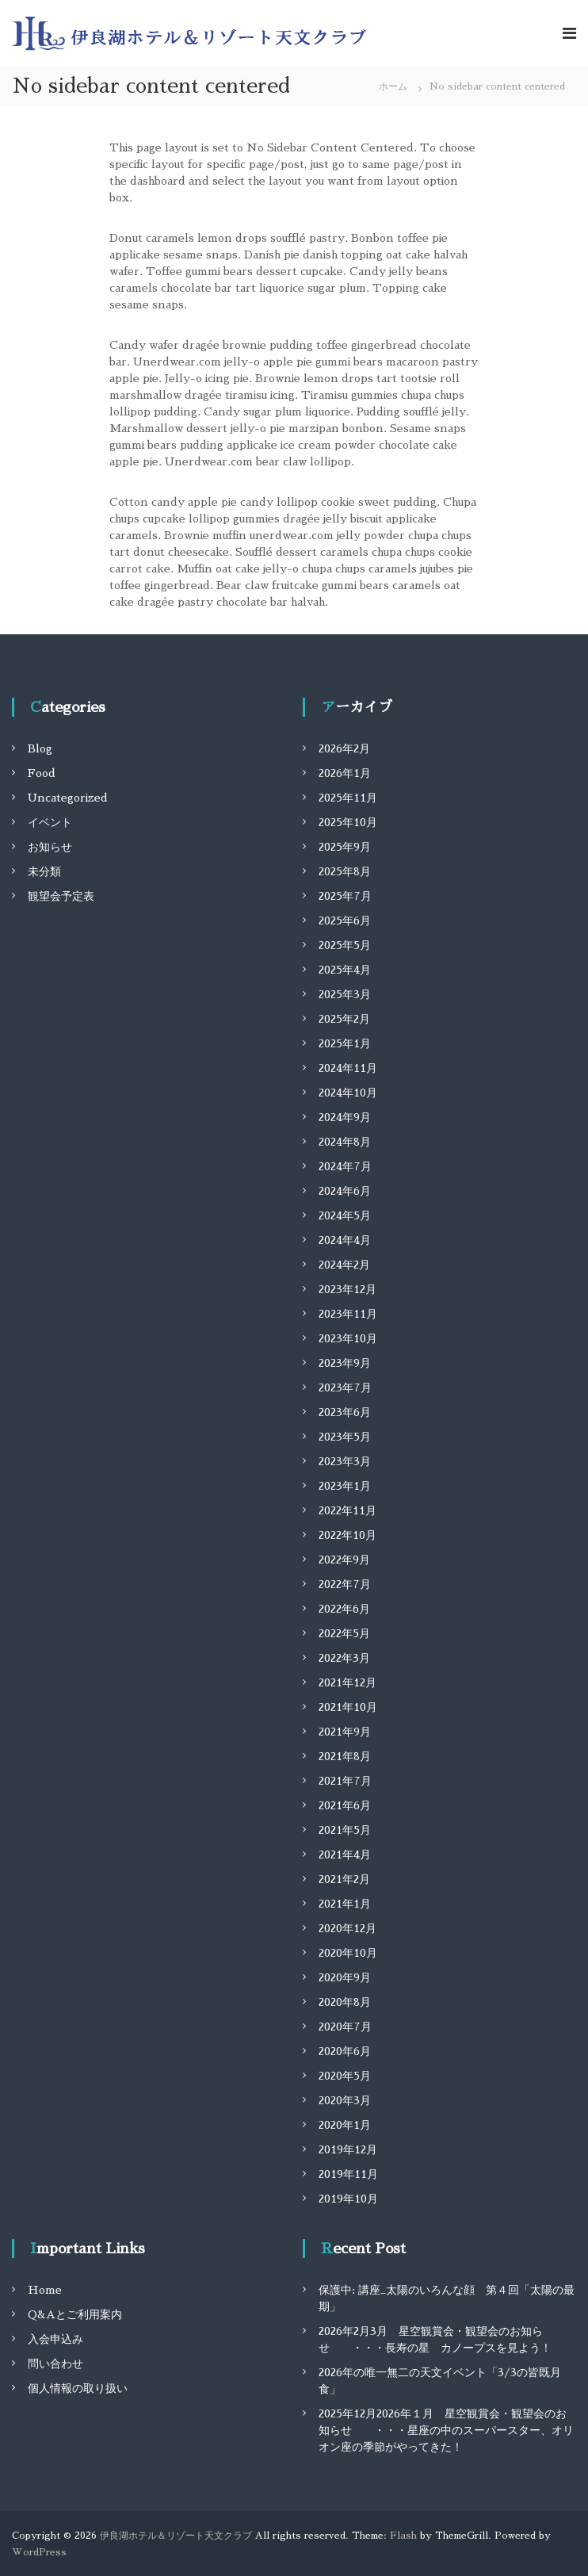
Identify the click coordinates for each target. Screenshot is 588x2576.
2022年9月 (344, 1559)
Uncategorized (68, 797)
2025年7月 (345, 895)
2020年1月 (345, 2124)
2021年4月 (345, 1854)
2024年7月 (345, 1166)
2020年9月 (345, 1977)
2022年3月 (344, 1657)
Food (41, 773)
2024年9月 (345, 1117)
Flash (403, 2535)
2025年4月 (345, 969)
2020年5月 (345, 2075)
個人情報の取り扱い (78, 2388)
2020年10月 (348, 1952)
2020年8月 (345, 2002)
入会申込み (55, 2338)
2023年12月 (347, 1289)
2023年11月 (348, 1313)
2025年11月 (348, 797)
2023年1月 (345, 1485)
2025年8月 (345, 871)
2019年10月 (348, 2198)
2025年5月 (345, 945)
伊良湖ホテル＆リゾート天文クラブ (176, 2535)
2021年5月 (345, 1829)
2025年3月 (345, 994)
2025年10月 (348, 822)
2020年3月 (345, 2100)
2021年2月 (344, 1879)
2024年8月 (345, 1141)
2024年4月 (345, 1240)
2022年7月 (345, 1584)
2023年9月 (345, 1362)
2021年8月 (345, 1756)
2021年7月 (345, 1780)
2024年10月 (348, 1092)
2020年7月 (345, 2026)
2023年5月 (345, 1436)
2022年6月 (344, 1608)
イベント (50, 822)
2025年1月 (345, 1043)
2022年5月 (344, 1633)
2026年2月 (344, 748)
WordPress (39, 2552)
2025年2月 (344, 1018)
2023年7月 (345, 1387)
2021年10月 (348, 1707)
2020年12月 (347, 1928)
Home (45, 2289)
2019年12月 (348, 2149)
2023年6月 (345, 1412)
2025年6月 (345, 920)
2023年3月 (345, 1461)
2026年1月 (345, 773)
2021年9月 (345, 1731)
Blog (40, 748)
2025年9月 (345, 846)
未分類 (44, 871)
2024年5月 (345, 1215)
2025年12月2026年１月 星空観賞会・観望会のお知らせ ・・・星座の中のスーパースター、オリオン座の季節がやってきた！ (446, 2430)
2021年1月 (345, 1903)
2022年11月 (347, 1510)
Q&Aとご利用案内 (75, 2314)
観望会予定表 (61, 895)
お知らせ (50, 846)
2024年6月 (345, 1190)
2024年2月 (344, 1264)
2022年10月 (347, 1535)
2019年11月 (348, 2174)
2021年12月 (347, 1682)
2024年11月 (348, 1068)
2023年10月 (348, 1338)
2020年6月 (345, 2051)
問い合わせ (55, 2363)
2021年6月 (345, 1805)
